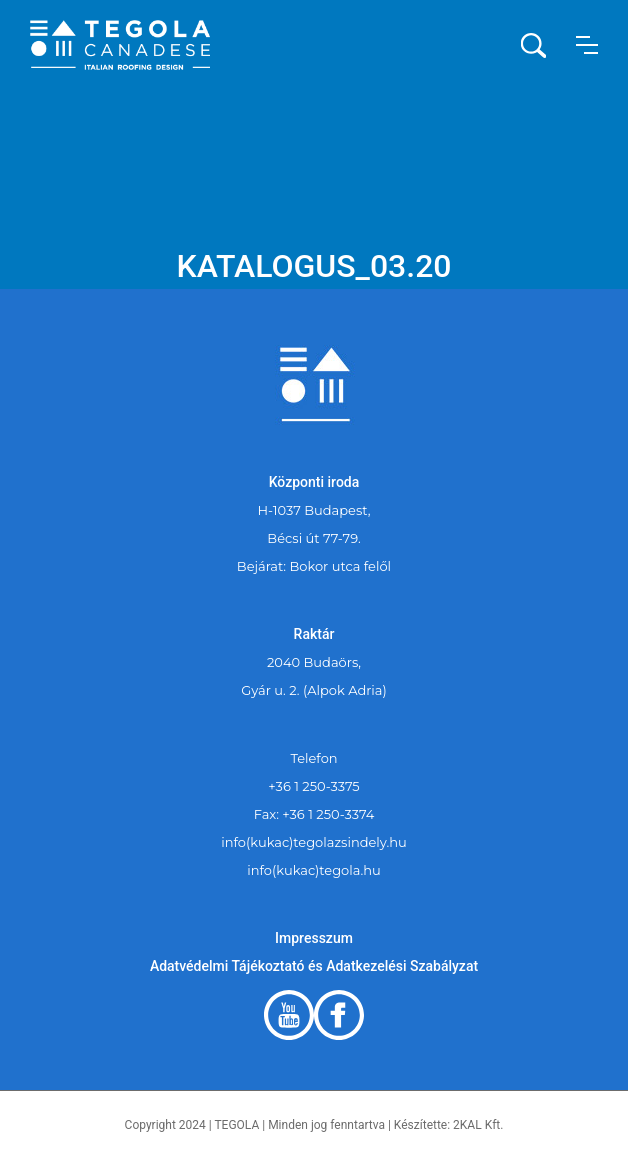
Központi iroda (314, 482)
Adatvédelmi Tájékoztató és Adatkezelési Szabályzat (314, 966)
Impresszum (314, 938)
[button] (587, 45)
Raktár (314, 634)
